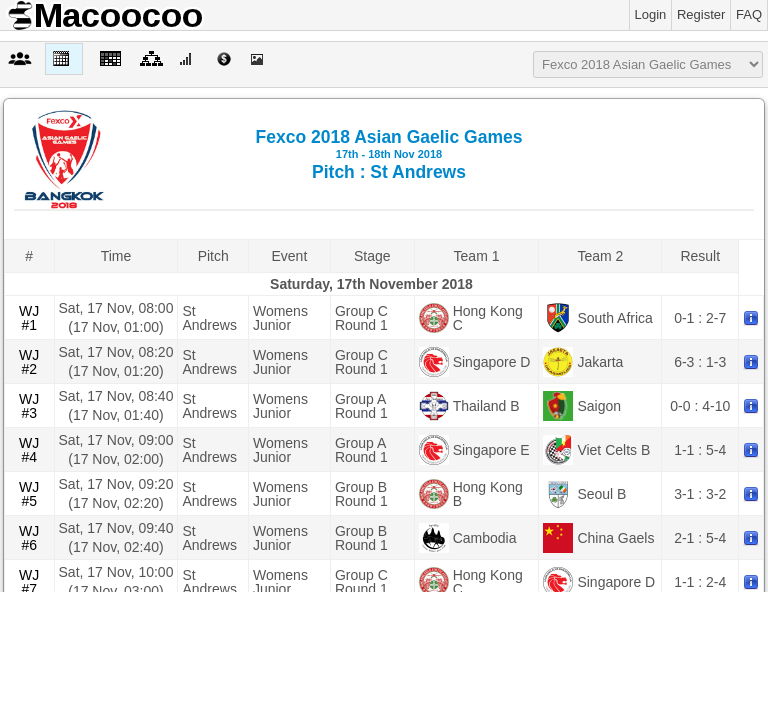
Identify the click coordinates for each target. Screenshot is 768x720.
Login (651, 14)
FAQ (749, 14)
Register (701, 14)
